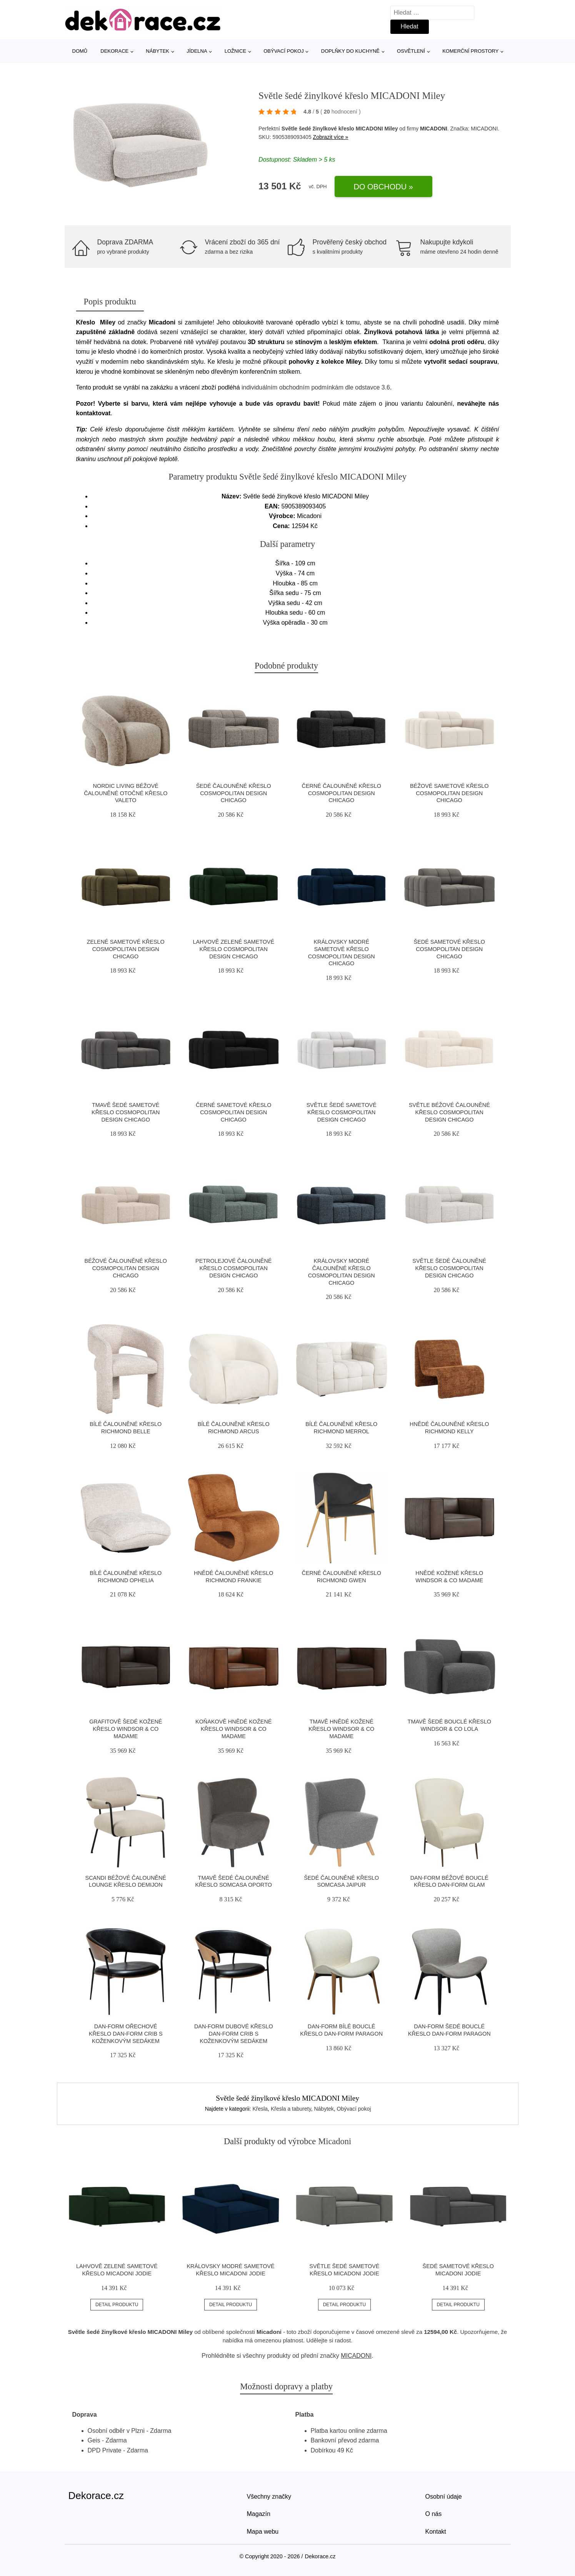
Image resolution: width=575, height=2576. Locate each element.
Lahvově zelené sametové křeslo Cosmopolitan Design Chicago (233, 949)
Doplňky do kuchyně (350, 51)
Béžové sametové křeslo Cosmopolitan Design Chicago (449, 793)
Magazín (258, 2514)
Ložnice (235, 51)
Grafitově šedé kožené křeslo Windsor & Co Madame (125, 1728)
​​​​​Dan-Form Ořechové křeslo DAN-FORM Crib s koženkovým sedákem (126, 2033)
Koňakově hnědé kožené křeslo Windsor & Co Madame (233, 1728)
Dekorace (114, 51)
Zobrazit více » (330, 137)
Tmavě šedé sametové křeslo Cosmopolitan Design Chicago (126, 1112)
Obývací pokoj (283, 51)
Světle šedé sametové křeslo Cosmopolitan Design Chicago (342, 1112)
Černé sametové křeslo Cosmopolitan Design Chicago (233, 1112)
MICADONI (433, 128)
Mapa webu (263, 2531)
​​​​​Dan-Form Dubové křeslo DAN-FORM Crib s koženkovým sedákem (233, 2033)
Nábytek (157, 51)
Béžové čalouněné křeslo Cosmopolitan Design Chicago (126, 1268)
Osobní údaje (443, 2496)
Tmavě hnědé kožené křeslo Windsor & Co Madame (341, 1728)
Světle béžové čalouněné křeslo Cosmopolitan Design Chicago (449, 1112)
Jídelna (197, 51)
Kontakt (435, 2531)
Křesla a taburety (291, 2109)
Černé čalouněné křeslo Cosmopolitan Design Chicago (341, 793)
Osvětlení (411, 51)
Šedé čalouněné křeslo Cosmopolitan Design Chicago (233, 793)
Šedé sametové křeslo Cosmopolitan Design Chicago (449, 949)
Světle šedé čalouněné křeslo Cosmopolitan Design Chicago (449, 1268)
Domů (80, 51)
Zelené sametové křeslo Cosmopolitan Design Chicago (126, 949)
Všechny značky (269, 2496)
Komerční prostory (470, 51)
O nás (433, 2514)
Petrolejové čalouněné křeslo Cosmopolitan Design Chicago (233, 1268)
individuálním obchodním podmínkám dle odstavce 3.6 (316, 387)
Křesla (260, 2109)
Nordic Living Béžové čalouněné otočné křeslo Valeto (125, 793)
